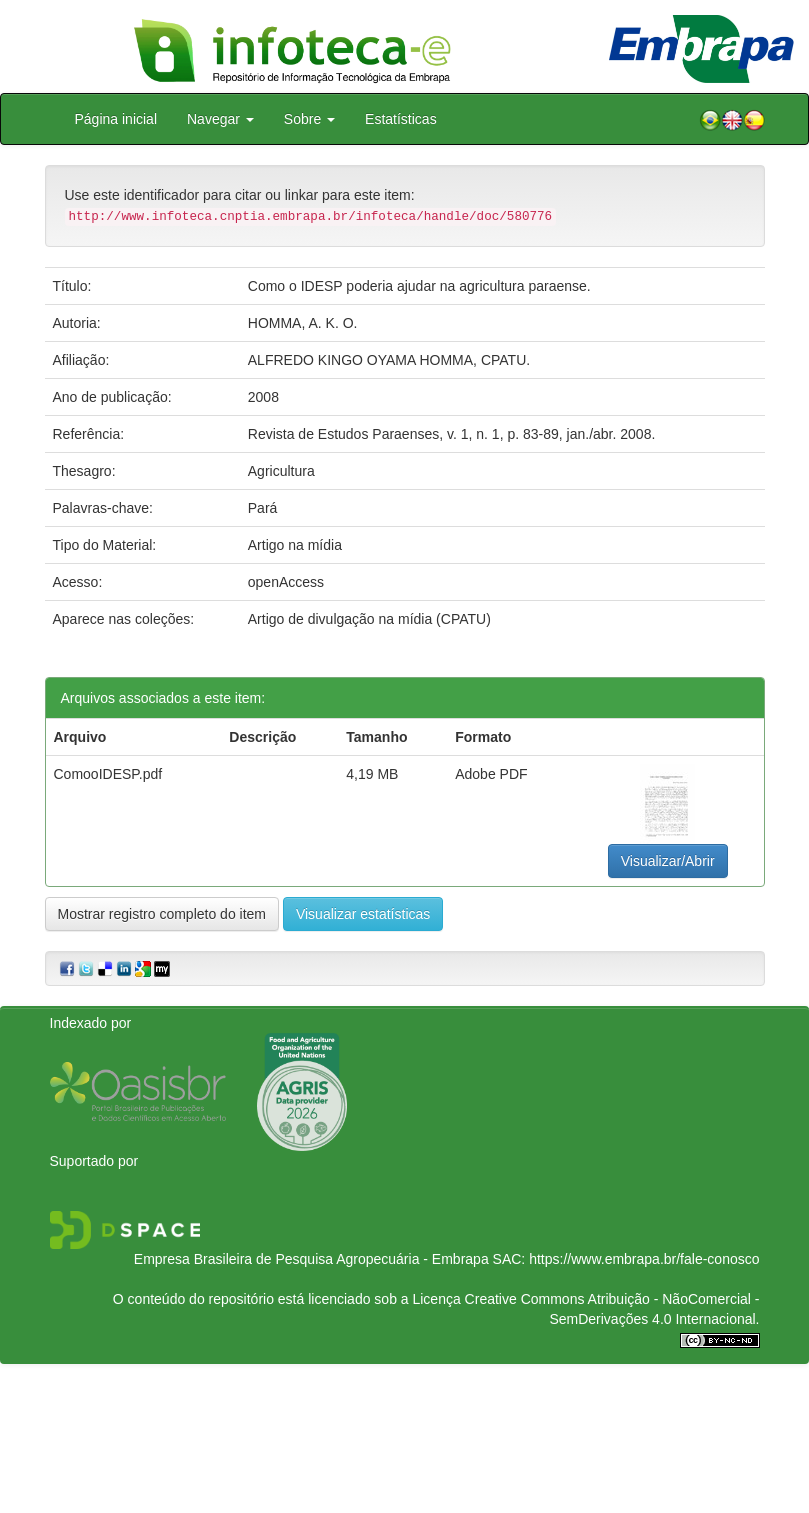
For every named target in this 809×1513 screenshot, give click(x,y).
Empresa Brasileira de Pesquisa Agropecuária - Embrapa (311, 1259)
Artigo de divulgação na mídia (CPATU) (369, 619)
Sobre (309, 119)
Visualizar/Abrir (668, 861)
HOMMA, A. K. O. (303, 323)
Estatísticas (401, 119)
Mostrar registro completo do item (162, 914)
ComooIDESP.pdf (108, 774)
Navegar (220, 119)
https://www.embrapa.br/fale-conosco (644, 1259)
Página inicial (116, 119)
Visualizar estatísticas (363, 914)
